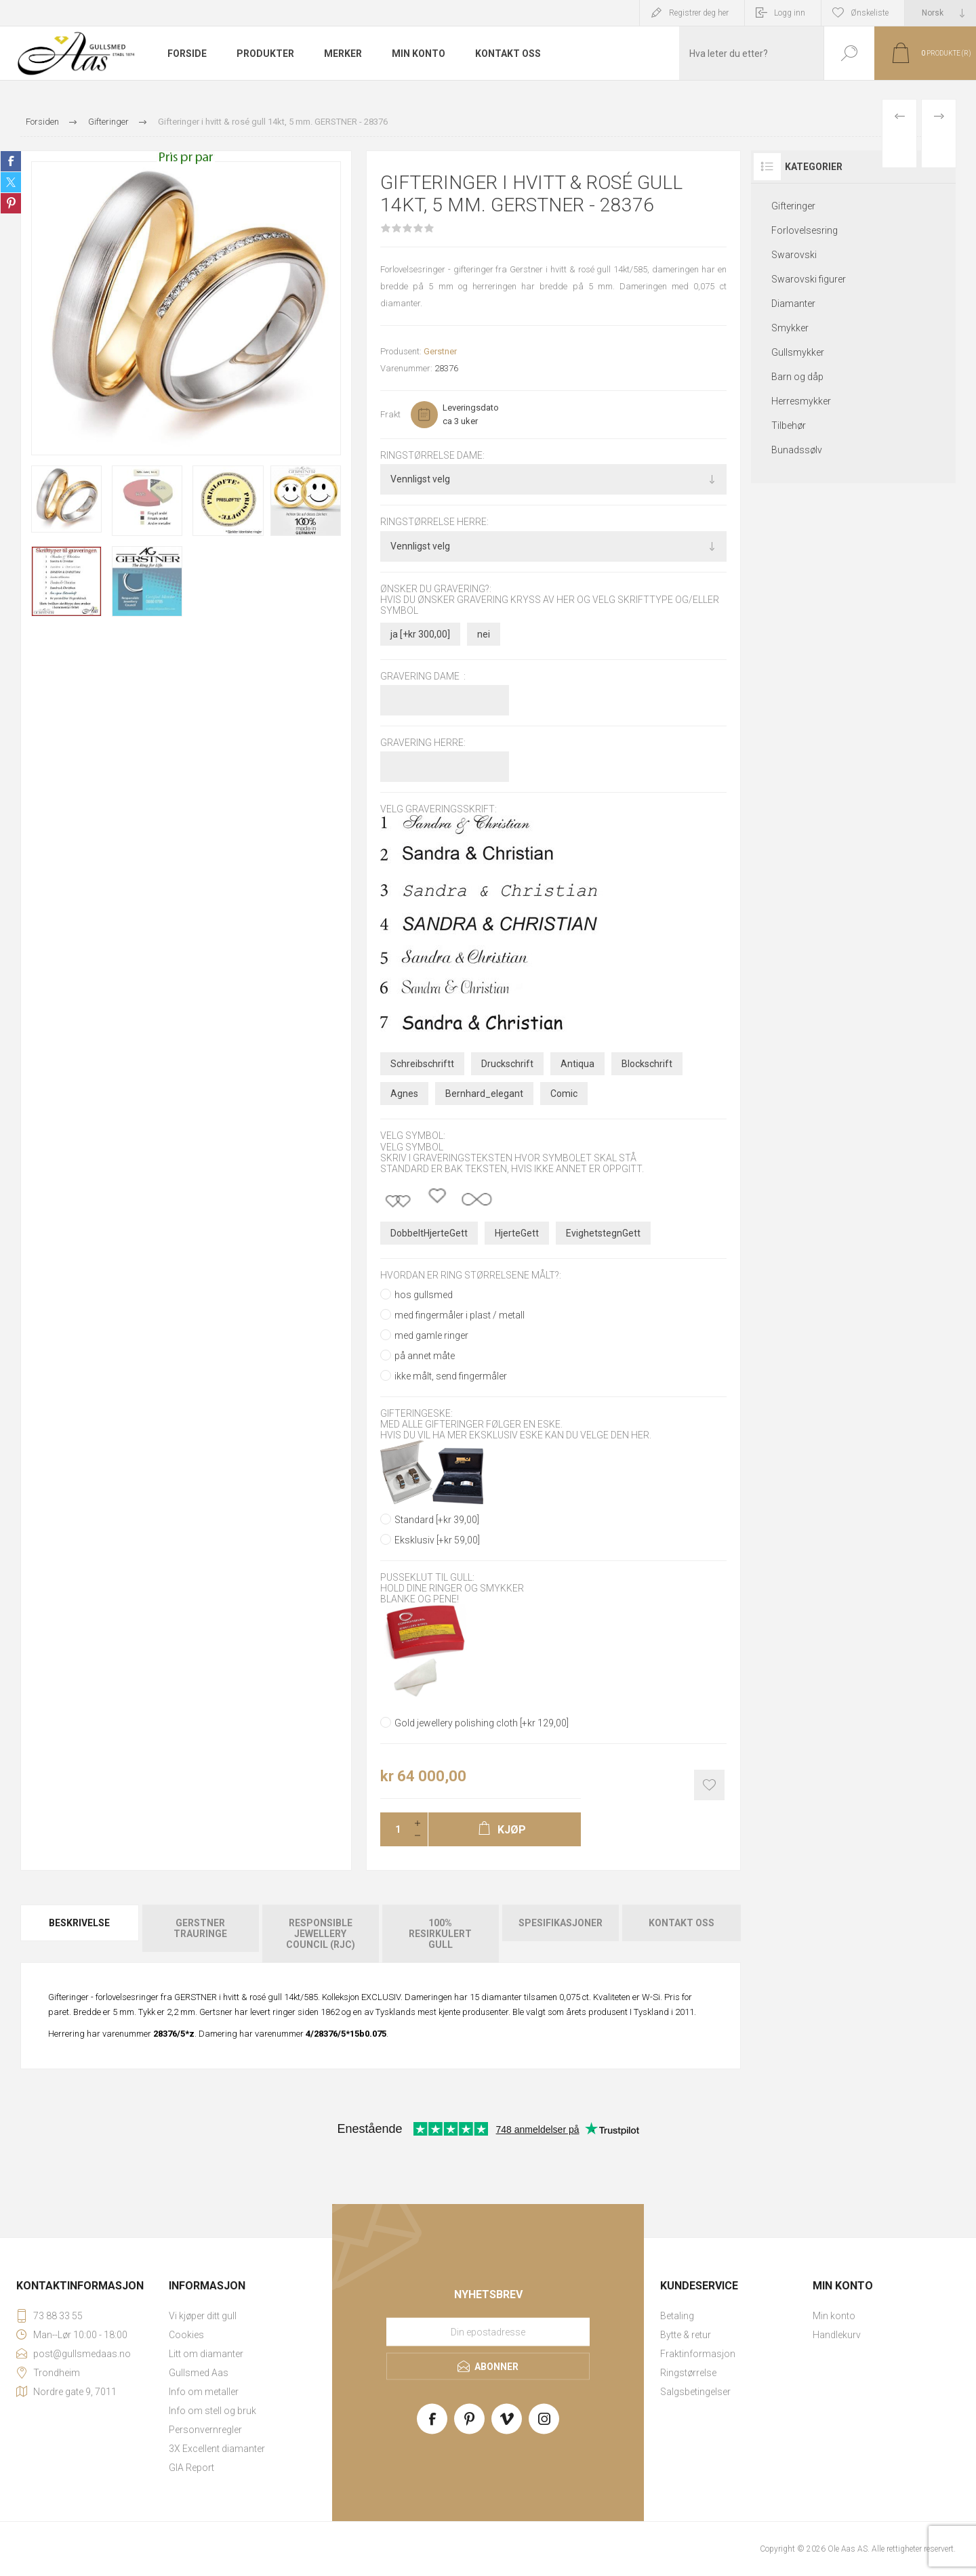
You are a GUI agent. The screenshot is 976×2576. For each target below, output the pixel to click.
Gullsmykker (797, 352)
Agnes (404, 1093)
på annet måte (424, 1355)
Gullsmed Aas (198, 2372)
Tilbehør (788, 425)
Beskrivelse (79, 1922)
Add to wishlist (709, 1785)
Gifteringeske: (416, 1413)
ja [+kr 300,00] (420, 634)
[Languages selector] (940, 13)
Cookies (186, 2334)
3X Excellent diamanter (217, 2448)
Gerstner (440, 351)
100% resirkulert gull (440, 1933)
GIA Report (191, 2467)
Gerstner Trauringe (200, 1928)
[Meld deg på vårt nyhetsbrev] (488, 2332)
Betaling (677, 2315)
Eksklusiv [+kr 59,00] (437, 1540)
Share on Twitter (11, 182)
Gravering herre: (423, 742)
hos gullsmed (423, 1294)
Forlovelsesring (804, 230)
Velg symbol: (412, 1135)
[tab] (80, 1934)
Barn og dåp (797, 376)
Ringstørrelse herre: (434, 522)
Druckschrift (507, 1063)
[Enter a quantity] (393, 1829)
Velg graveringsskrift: (438, 809)
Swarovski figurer (808, 279)
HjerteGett (517, 1233)
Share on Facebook (11, 161)
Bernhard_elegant (484, 1093)
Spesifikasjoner (560, 1922)
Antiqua (577, 1063)
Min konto (834, 2315)
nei (483, 634)
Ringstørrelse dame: (432, 455)
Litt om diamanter (206, 2353)
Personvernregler (205, 2429)
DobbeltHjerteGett (429, 1233)
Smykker (790, 328)
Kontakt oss (681, 1922)
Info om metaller (204, 2391)
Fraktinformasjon (697, 2353)
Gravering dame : (423, 676)
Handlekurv (837, 2334)
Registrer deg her (699, 13)
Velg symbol (411, 1147)
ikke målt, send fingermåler (450, 1376)
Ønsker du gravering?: (435, 588)
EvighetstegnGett (603, 1233)
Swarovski (794, 254)
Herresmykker (801, 401)
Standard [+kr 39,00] (436, 1519)
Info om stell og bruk (212, 2410)
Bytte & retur (685, 2334)
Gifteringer (793, 206)
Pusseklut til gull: (427, 1577)
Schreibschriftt (422, 1063)
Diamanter (793, 303)
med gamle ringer (431, 1335)
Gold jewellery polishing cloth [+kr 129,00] (481, 1723)
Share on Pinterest (11, 203)
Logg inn (789, 13)
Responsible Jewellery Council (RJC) (320, 1933)
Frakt (390, 414)
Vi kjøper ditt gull (203, 2315)
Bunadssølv (796, 449)
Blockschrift (647, 1063)
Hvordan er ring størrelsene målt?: (470, 1275)
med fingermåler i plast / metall (459, 1315)
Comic (563, 1093)
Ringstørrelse (688, 2372)
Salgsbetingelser (695, 2391)
